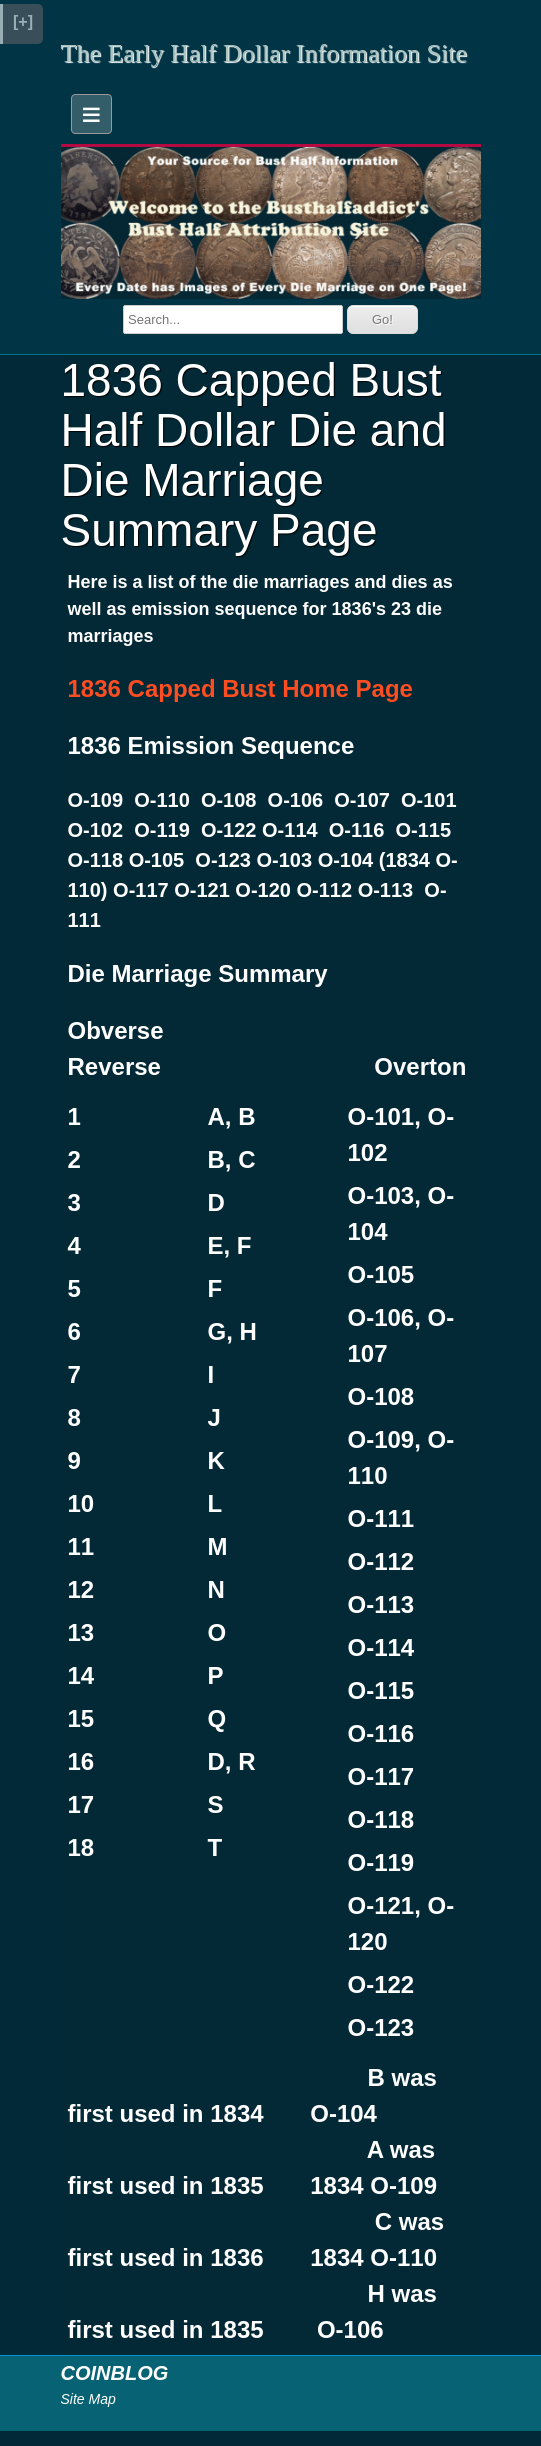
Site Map (88, 2399)
